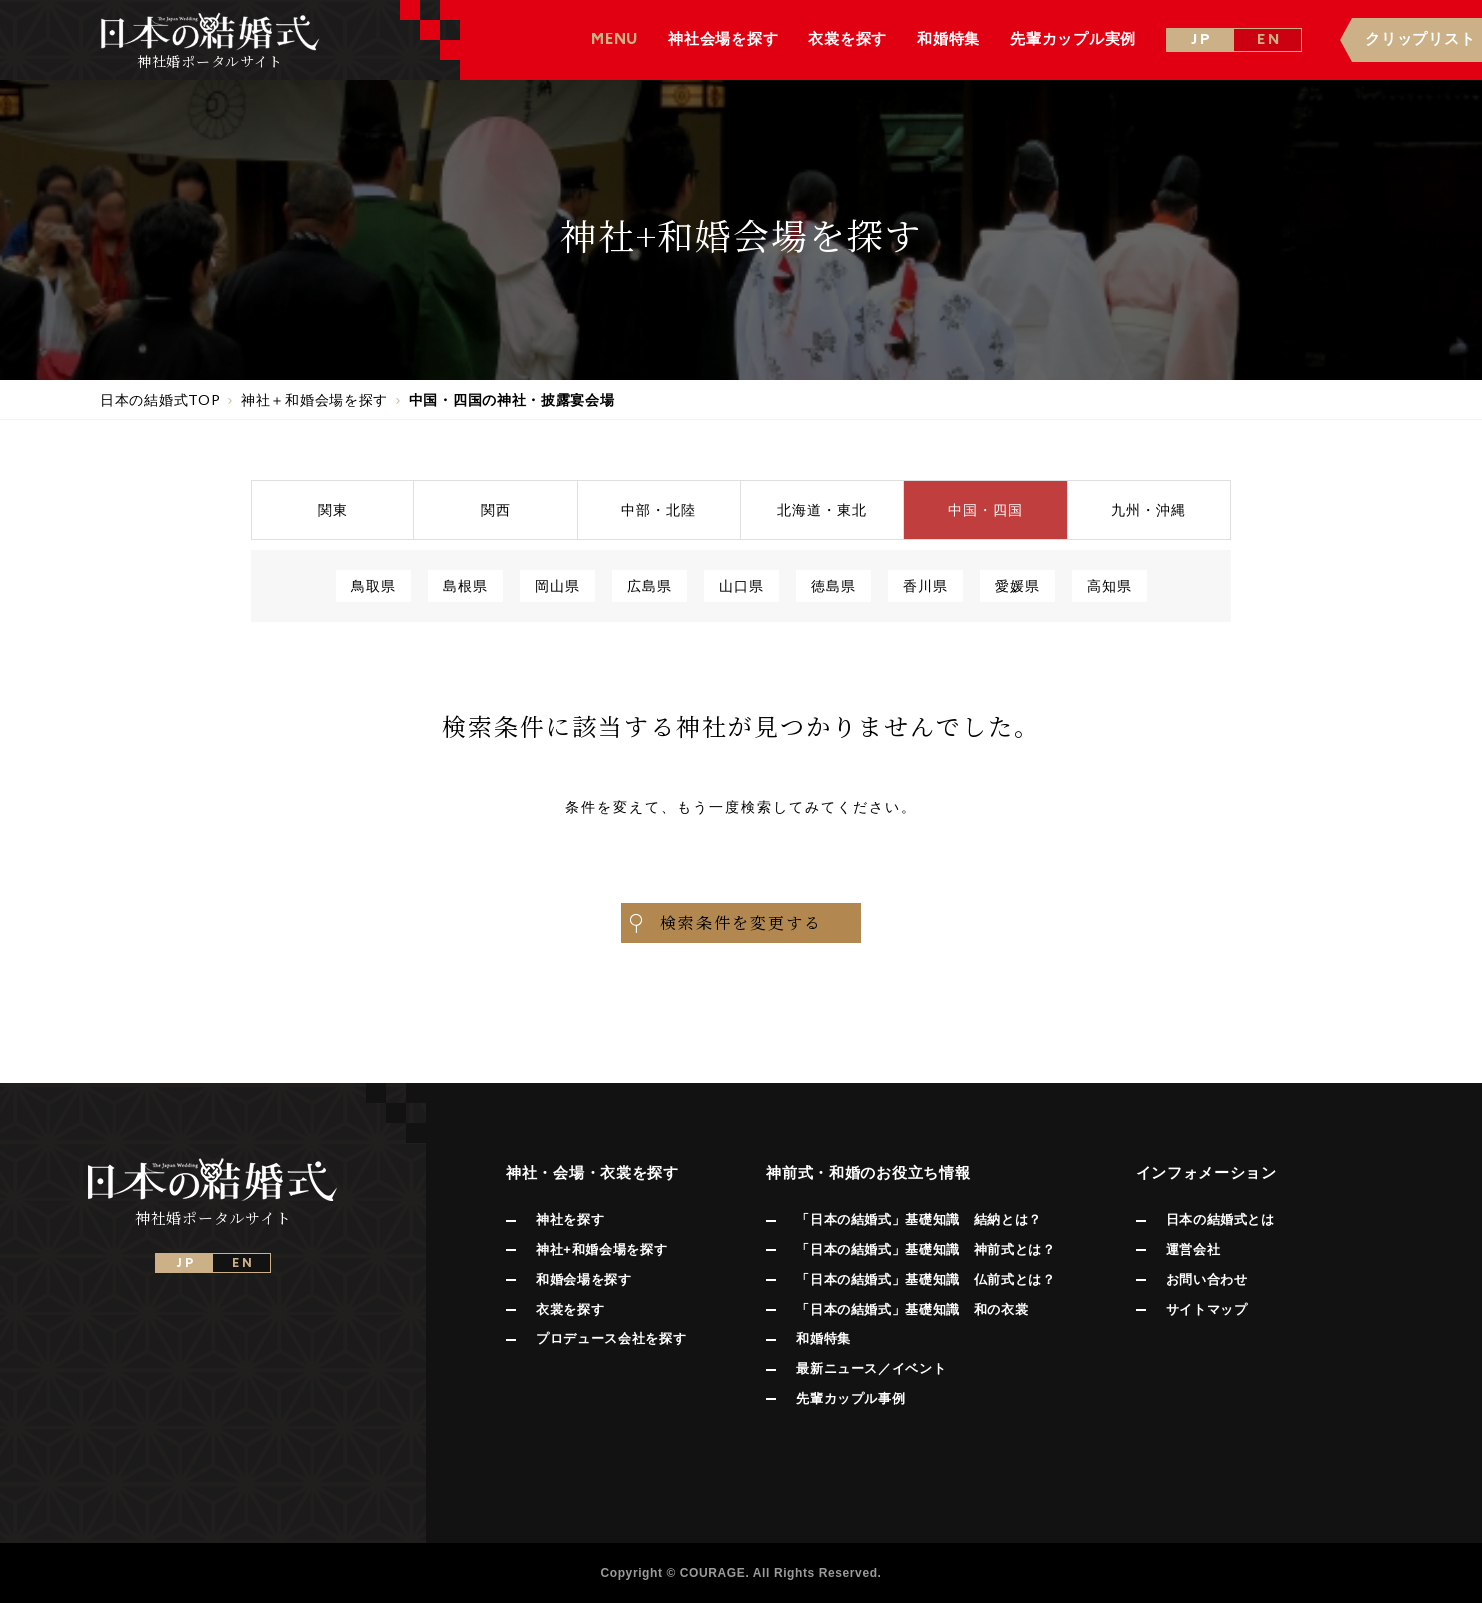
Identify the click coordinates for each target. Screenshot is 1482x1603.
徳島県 (833, 585)
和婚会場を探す (584, 1279)
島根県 (465, 585)
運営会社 (1193, 1249)
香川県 (925, 585)
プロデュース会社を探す (611, 1338)
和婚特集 (823, 1338)
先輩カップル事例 (850, 1398)
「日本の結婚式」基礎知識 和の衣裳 (912, 1309)
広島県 (649, 585)
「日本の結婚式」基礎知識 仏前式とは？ (925, 1279)
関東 (333, 509)
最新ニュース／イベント (871, 1368)
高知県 (1109, 585)
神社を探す (570, 1219)
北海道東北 (822, 509)
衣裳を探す (570, 1309)
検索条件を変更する (724, 923)
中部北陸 (658, 509)
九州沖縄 (1148, 509)
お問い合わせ (1207, 1279)
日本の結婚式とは (1220, 1219)
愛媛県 (1017, 585)
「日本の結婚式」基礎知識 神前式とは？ (925, 1249)
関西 (496, 509)
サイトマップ (1207, 1309)
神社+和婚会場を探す (601, 1249)
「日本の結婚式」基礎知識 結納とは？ (919, 1219)
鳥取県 (373, 585)
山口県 (741, 585)
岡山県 (557, 585)
